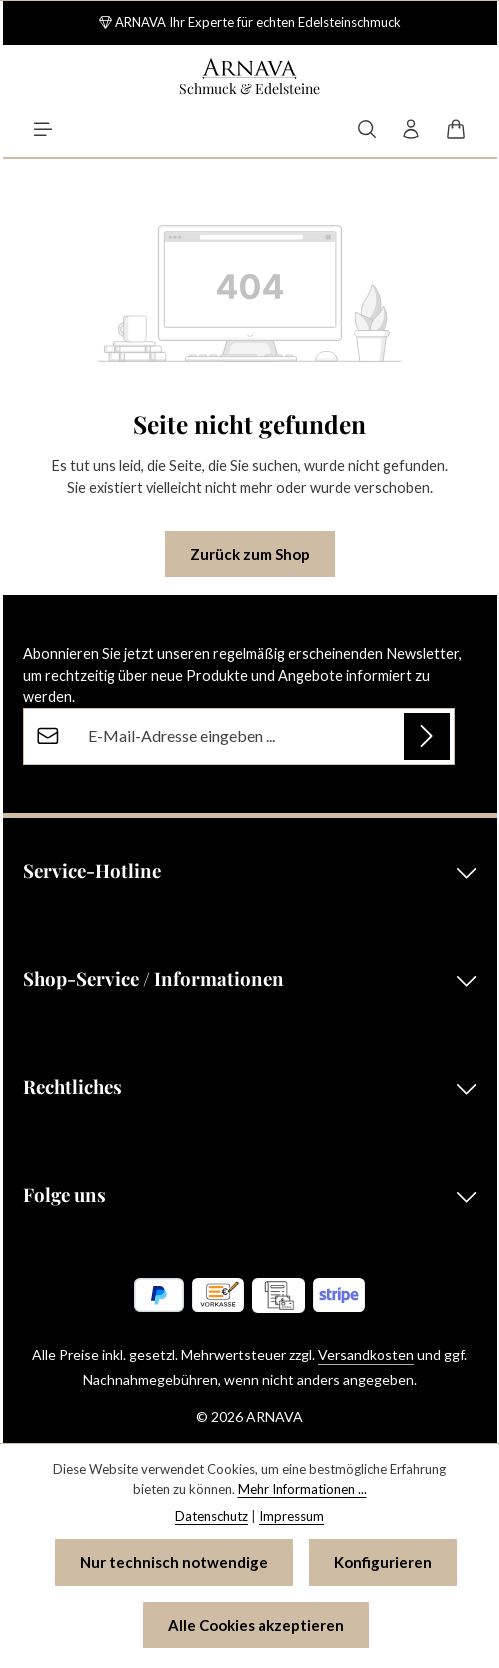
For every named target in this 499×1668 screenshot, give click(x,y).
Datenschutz (211, 1516)
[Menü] (43, 129)
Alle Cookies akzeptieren (256, 1625)
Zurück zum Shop (250, 554)
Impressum (291, 1516)
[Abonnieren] (426, 736)
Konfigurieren (383, 1562)
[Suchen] (367, 129)
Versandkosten (366, 1354)
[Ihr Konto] (411, 129)
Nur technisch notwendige (174, 1562)
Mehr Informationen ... (302, 1489)
